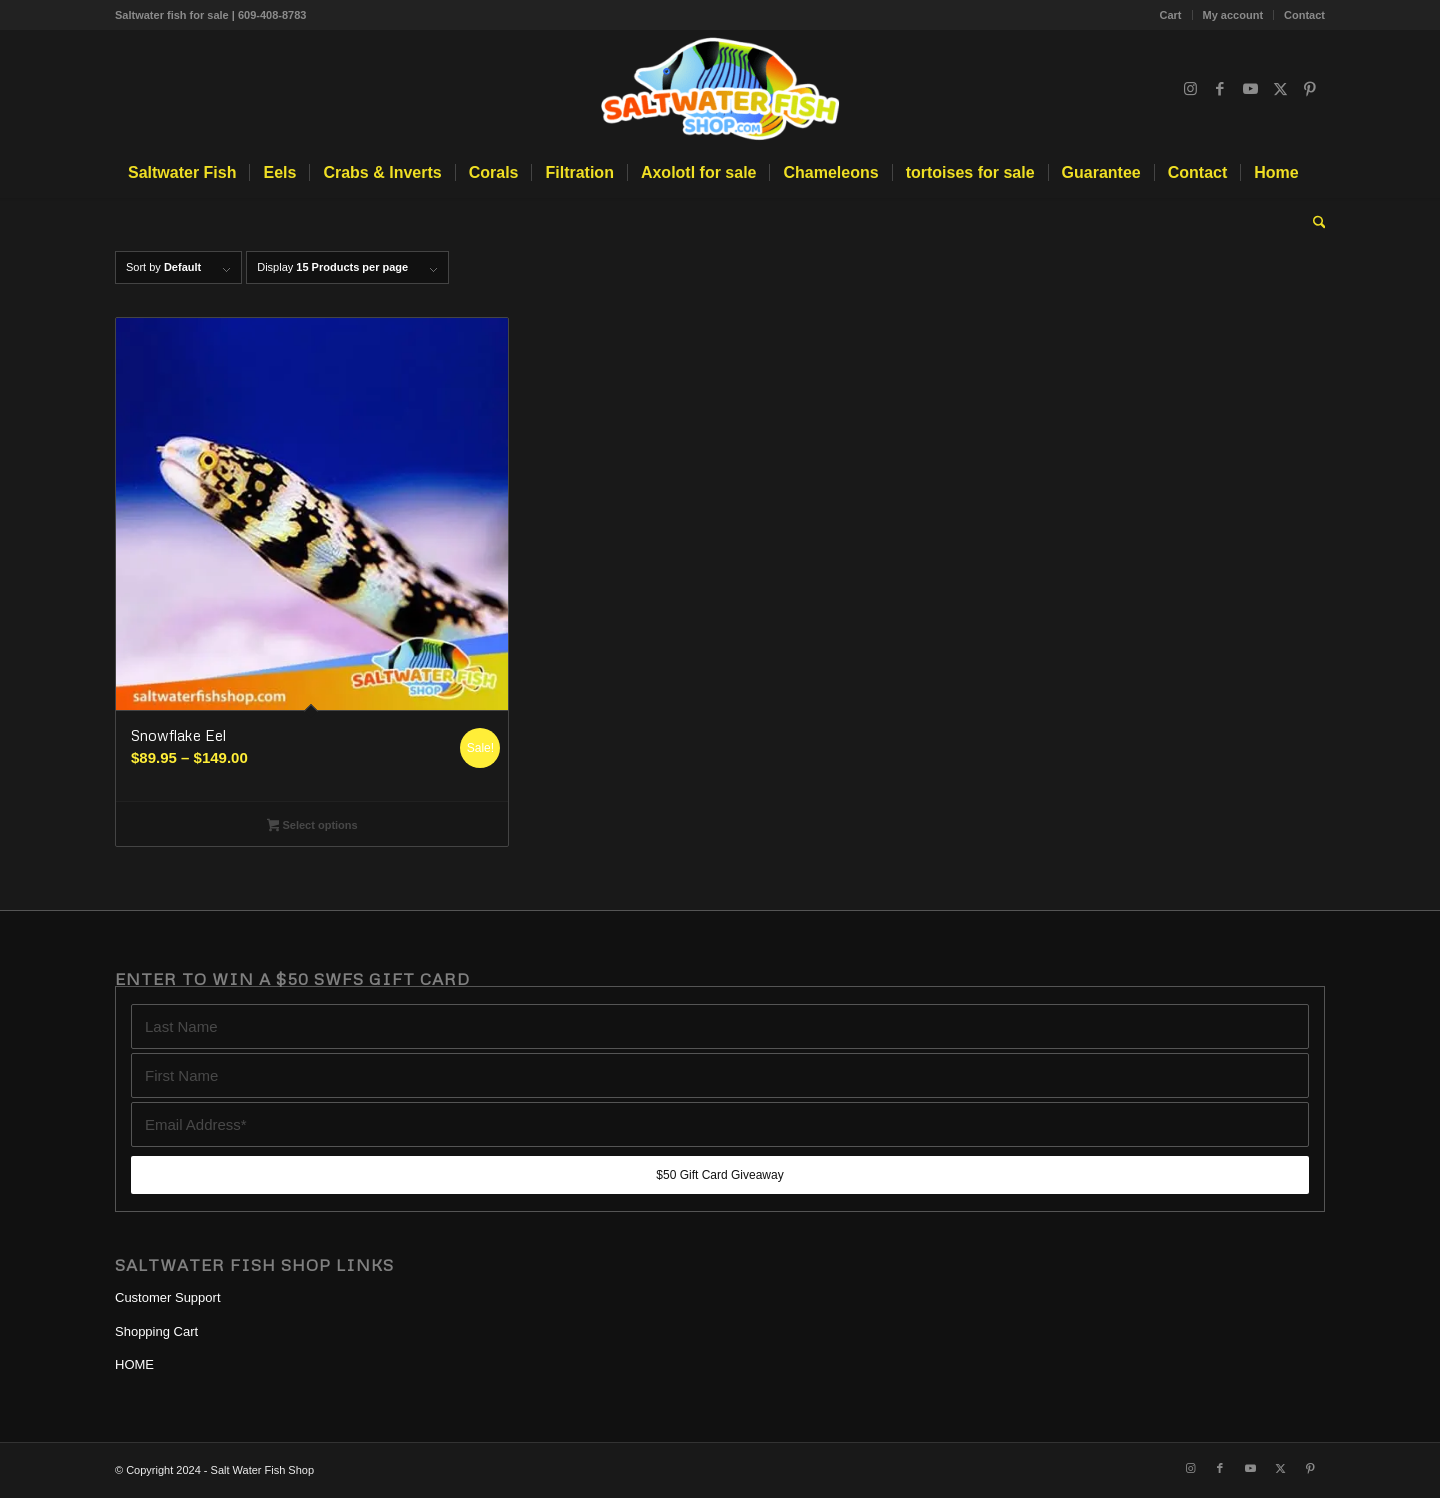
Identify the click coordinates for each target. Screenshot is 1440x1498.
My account (1233, 15)
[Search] (1313, 223)
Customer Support (168, 1297)
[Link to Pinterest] (1310, 89)
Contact (1304, 15)
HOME (134, 1364)
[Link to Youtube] (1250, 89)
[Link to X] (1280, 89)
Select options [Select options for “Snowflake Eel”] (312, 827)
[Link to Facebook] (1220, 89)
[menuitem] (1171, 15)
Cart (1171, 15)
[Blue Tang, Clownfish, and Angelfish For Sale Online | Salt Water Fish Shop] (720, 89)
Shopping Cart (156, 1331)
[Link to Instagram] (1190, 89)
